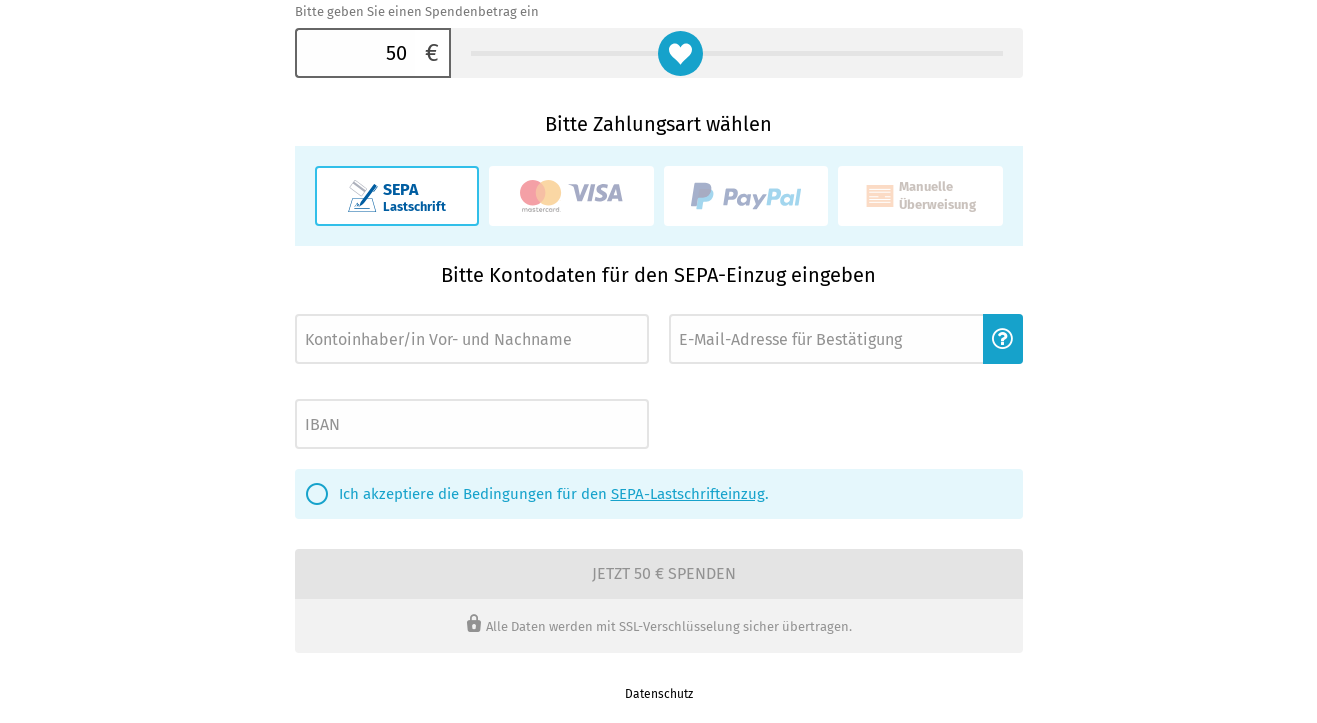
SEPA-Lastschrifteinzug (688, 494)
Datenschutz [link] (659, 694)
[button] (1003, 339)
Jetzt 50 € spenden (664, 573)
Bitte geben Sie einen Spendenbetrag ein (417, 11)
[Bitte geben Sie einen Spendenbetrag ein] (355, 53)
